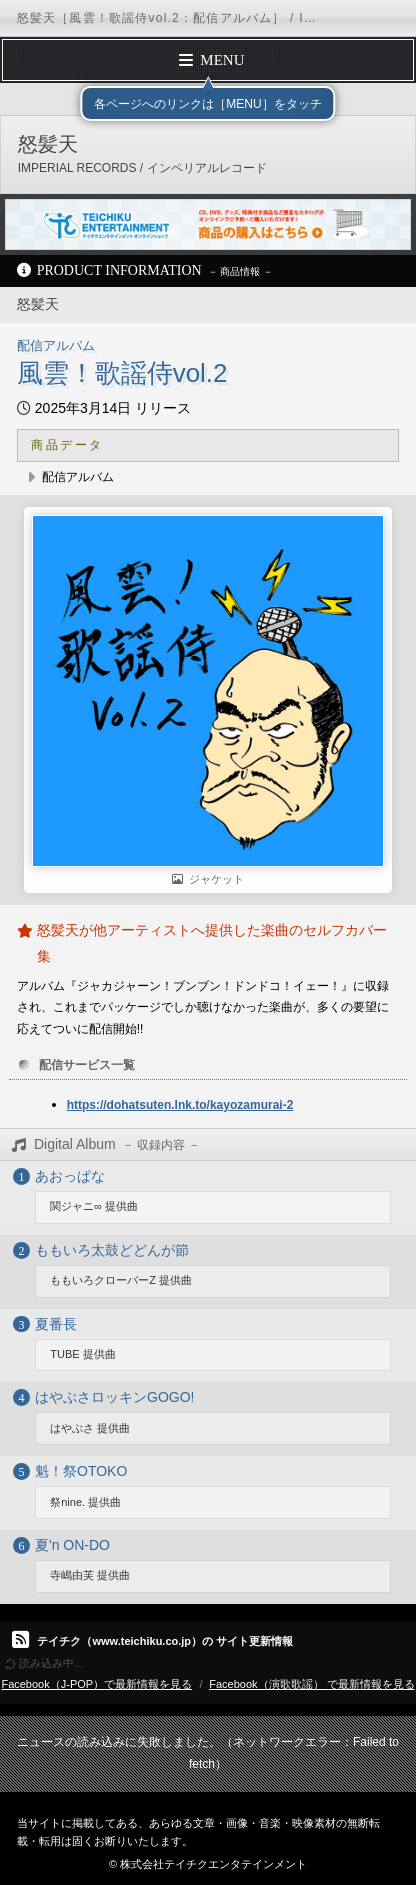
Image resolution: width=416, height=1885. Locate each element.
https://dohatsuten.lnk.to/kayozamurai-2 (180, 1105)
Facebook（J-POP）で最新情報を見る (96, 1684)
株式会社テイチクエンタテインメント (213, 1864)
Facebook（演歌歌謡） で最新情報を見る (311, 1684)
